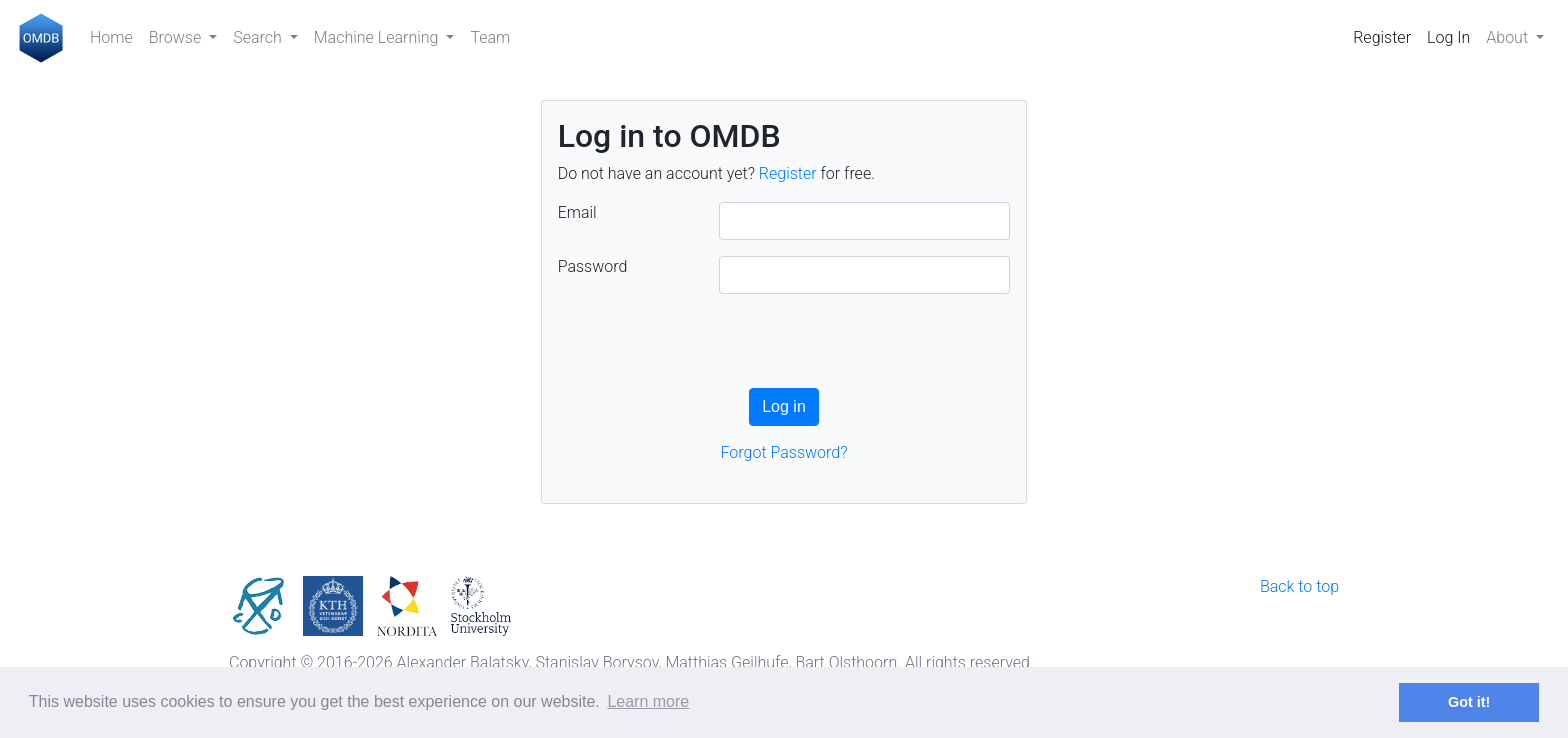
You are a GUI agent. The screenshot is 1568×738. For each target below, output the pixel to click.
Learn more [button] (648, 701)
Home (111, 37)
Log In (1448, 37)
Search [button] (259, 37)
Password (593, 266)
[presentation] (710, 349)
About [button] (1509, 37)
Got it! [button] (1469, 702)
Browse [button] (177, 37)
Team (490, 37)
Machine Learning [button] (378, 37)
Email (577, 212)
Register (1382, 37)
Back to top (1299, 586)
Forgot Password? (784, 452)
